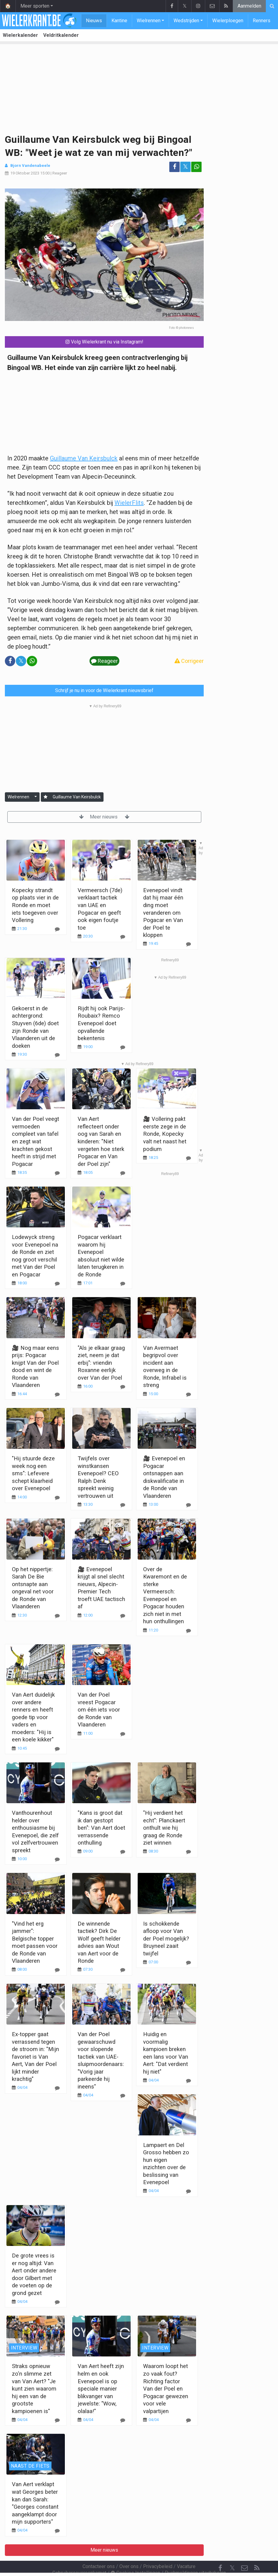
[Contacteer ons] (244, 2552)
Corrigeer (189, 661)
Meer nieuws (104, 817)
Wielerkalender (20, 35)
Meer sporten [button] (34, 6)
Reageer (59, 173)
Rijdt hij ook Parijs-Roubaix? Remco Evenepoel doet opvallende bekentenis (101, 1023)
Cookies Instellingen (135, 2556)
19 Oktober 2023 (24, 173)
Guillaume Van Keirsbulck (84, 458)
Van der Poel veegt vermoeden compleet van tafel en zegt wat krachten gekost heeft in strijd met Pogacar (35, 1141)
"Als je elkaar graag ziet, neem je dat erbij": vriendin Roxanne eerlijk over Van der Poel (101, 1363)
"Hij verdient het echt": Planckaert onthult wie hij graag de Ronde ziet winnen (164, 1828)
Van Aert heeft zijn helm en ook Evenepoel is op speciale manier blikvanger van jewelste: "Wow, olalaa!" (101, 2388)
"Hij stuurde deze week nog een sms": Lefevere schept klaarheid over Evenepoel (33, 1473)
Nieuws (94, 20)
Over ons (129, 2550)
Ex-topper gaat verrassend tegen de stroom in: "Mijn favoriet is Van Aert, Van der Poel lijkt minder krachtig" (35, 2056)
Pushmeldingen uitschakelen (195, 2556)
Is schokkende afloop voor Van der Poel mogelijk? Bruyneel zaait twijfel (166, 1938)
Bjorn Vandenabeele (30, 165)
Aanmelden (249, 6)
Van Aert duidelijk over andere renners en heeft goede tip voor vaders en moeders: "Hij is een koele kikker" (33, 1717)
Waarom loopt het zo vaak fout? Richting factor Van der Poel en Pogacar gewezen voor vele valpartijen (165, 2388)
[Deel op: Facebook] (174, 167)
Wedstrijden (186, 20)
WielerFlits (129, 502)
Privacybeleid (157, 2550)
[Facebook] (220, 2552)
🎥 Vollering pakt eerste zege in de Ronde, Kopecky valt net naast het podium (164, 1134)
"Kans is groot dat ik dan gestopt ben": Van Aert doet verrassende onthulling (101, 1828)
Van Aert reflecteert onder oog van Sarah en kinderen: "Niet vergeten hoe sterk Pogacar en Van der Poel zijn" (101, 1141)
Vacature (186, 2550)
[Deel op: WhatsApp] (196, 167)
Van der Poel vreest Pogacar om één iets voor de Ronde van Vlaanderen (99, 1709)
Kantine (119, 20)
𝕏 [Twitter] (232, 2551)
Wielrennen (148, 20)
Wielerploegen (227, 20)
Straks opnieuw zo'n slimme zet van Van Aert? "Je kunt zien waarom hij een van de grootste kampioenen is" (34, 2388)
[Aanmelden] (45, 797)
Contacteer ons (99, 2550)
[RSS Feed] (257, 2552)
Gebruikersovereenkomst (79, 2556)
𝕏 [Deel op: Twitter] (185, 166)
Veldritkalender (61, 35)
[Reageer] (57, 1055)
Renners (261, 20)
